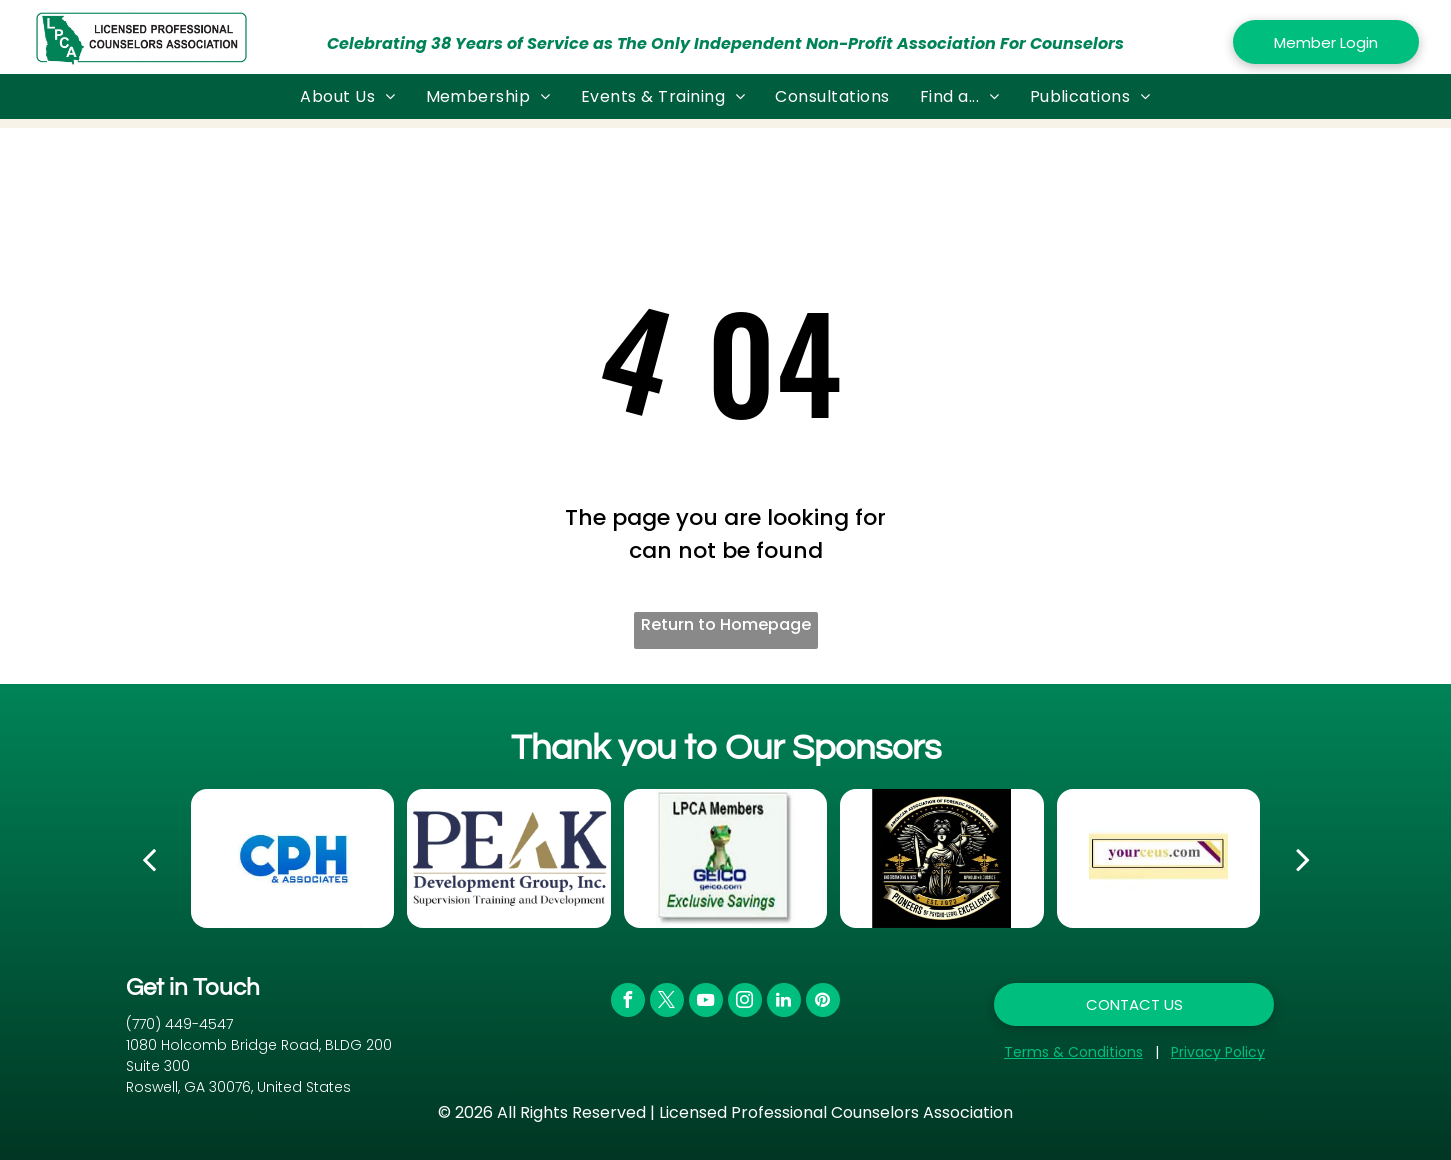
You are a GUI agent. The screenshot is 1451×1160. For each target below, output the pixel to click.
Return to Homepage (726, 624)
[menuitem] (347, 96)
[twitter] (667, 1002)
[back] (149, 859)
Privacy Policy (1218, 1052)
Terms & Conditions (1073, 1052)
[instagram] (745, 1002)
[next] (1303, 859)
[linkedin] (784, 1002)
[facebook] (628, 1002)
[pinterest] (823, 1002)
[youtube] (706, 1002)
